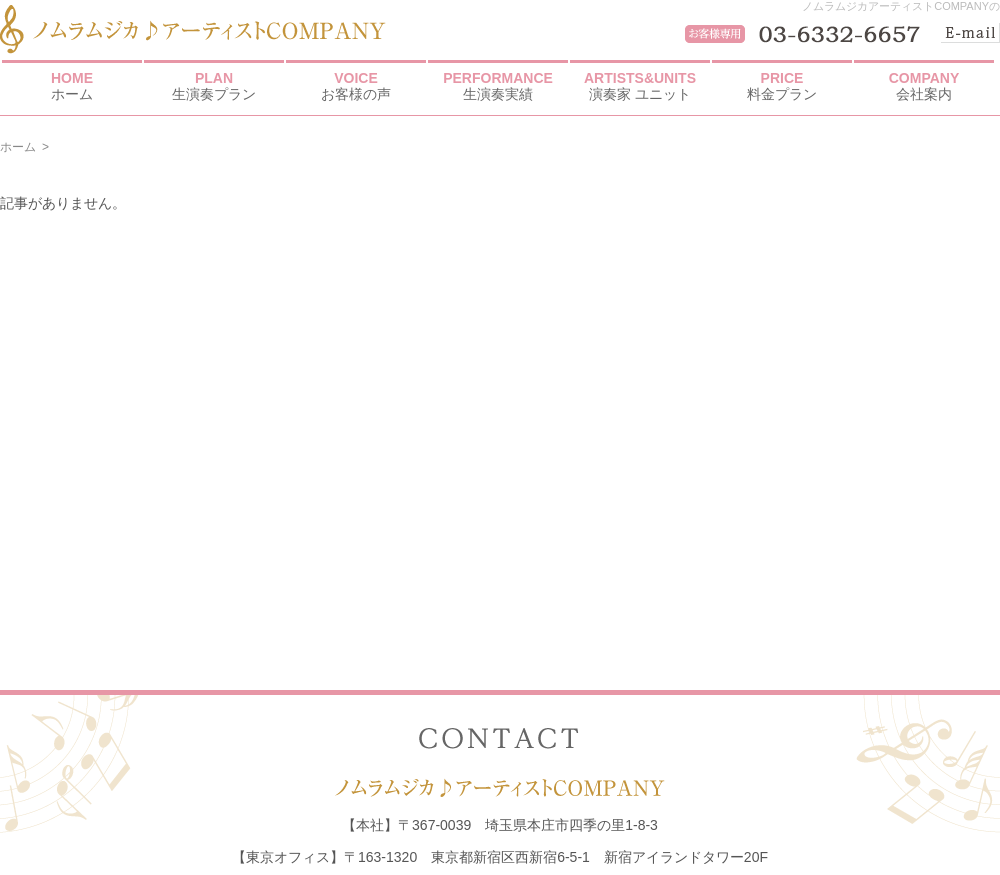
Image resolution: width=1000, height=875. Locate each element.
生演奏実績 (498, 86)
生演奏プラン (214, 86)
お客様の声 (356, 86)
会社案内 (924, 86)
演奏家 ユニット (640, 86)
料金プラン (782, 86)
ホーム (72, 86)
